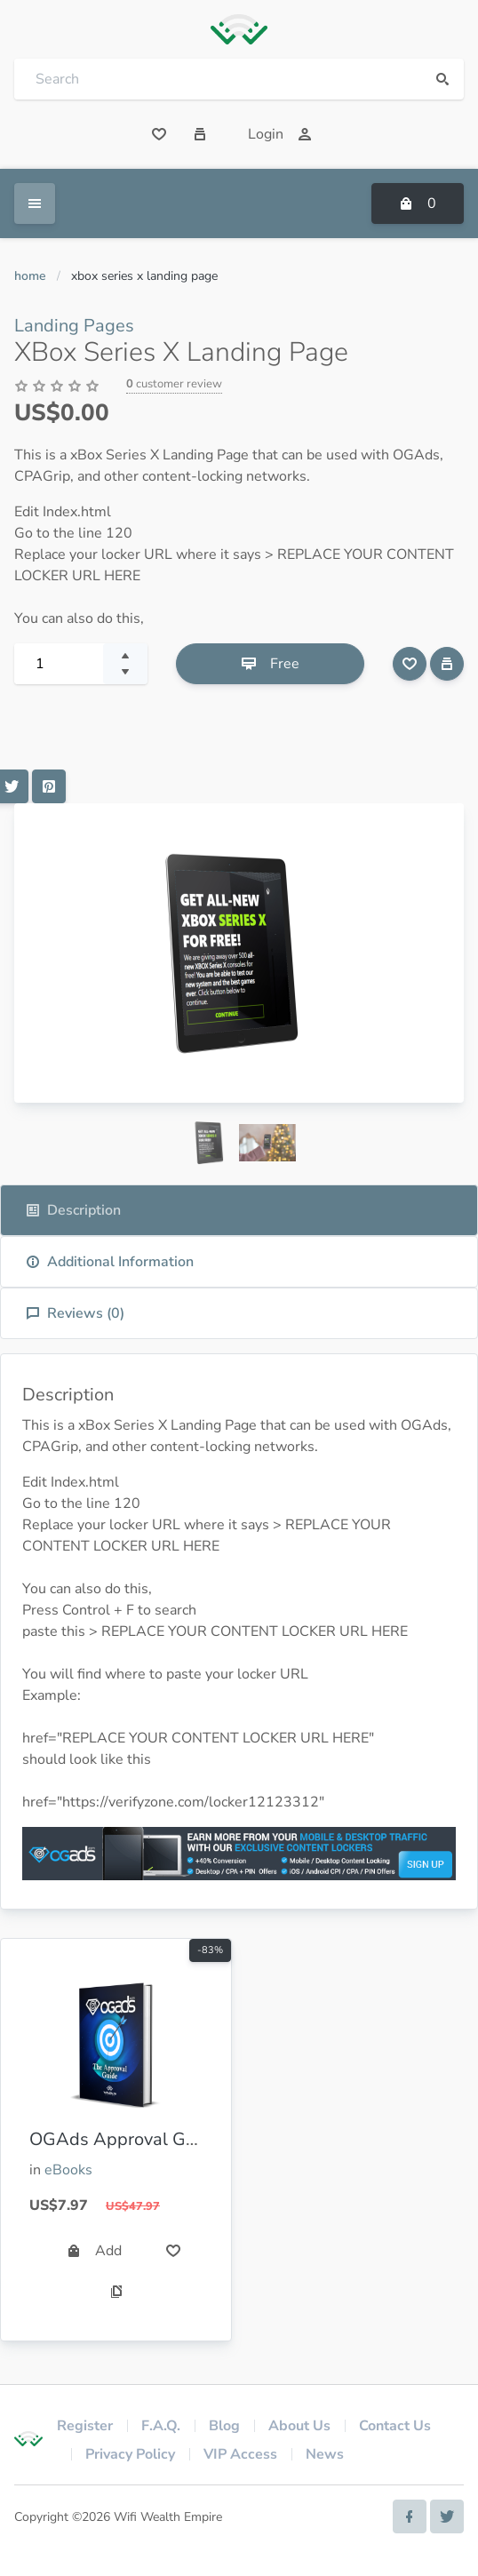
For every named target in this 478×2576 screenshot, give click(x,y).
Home (30, 275)
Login (280, 134)
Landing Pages (74, 326)
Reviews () (75, 1313)
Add (94, 2251)
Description (73, 1210)
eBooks (68, 2170)
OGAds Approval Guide (124, 2139)
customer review (174, 384)
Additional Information (110, 1262)
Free (270, 664)
